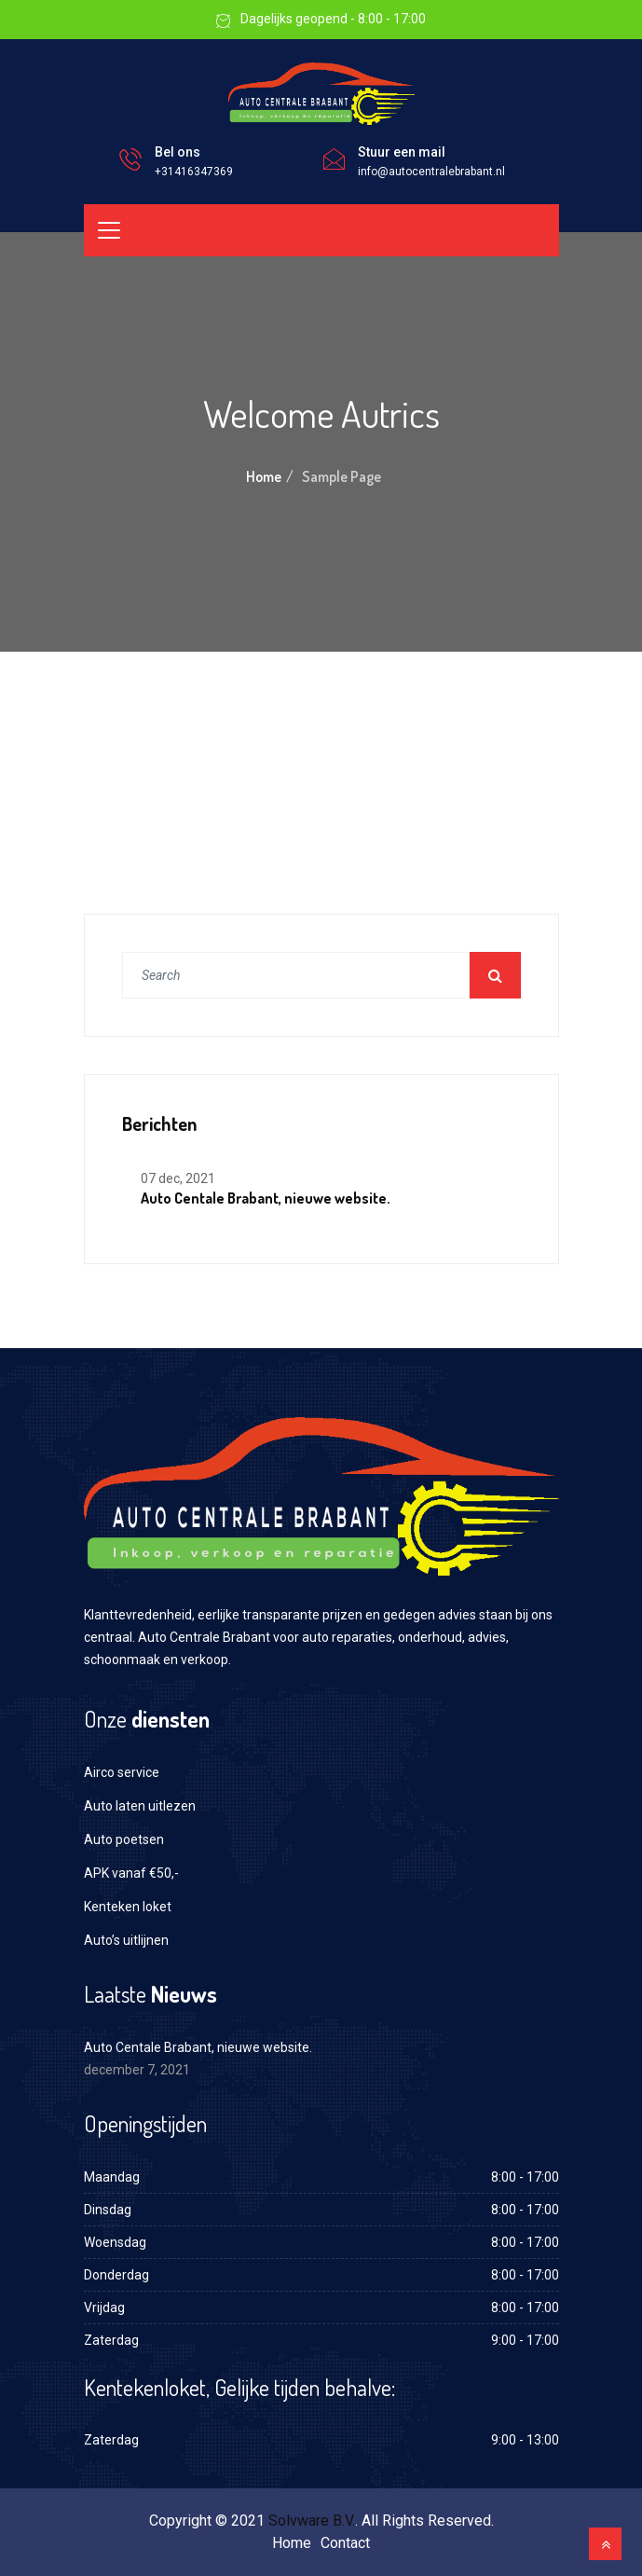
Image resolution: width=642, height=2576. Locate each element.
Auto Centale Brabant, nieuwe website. (265, 1198)
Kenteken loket (127, 1906)
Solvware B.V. (311, 2520)
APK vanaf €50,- (131, 1873)
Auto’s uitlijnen (126, 1940)
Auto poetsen (124, 1839)
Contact (345, 2543)
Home (263, 476)
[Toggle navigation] (109, 230)
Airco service (121, 1772)
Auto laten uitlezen (140, 1805)
